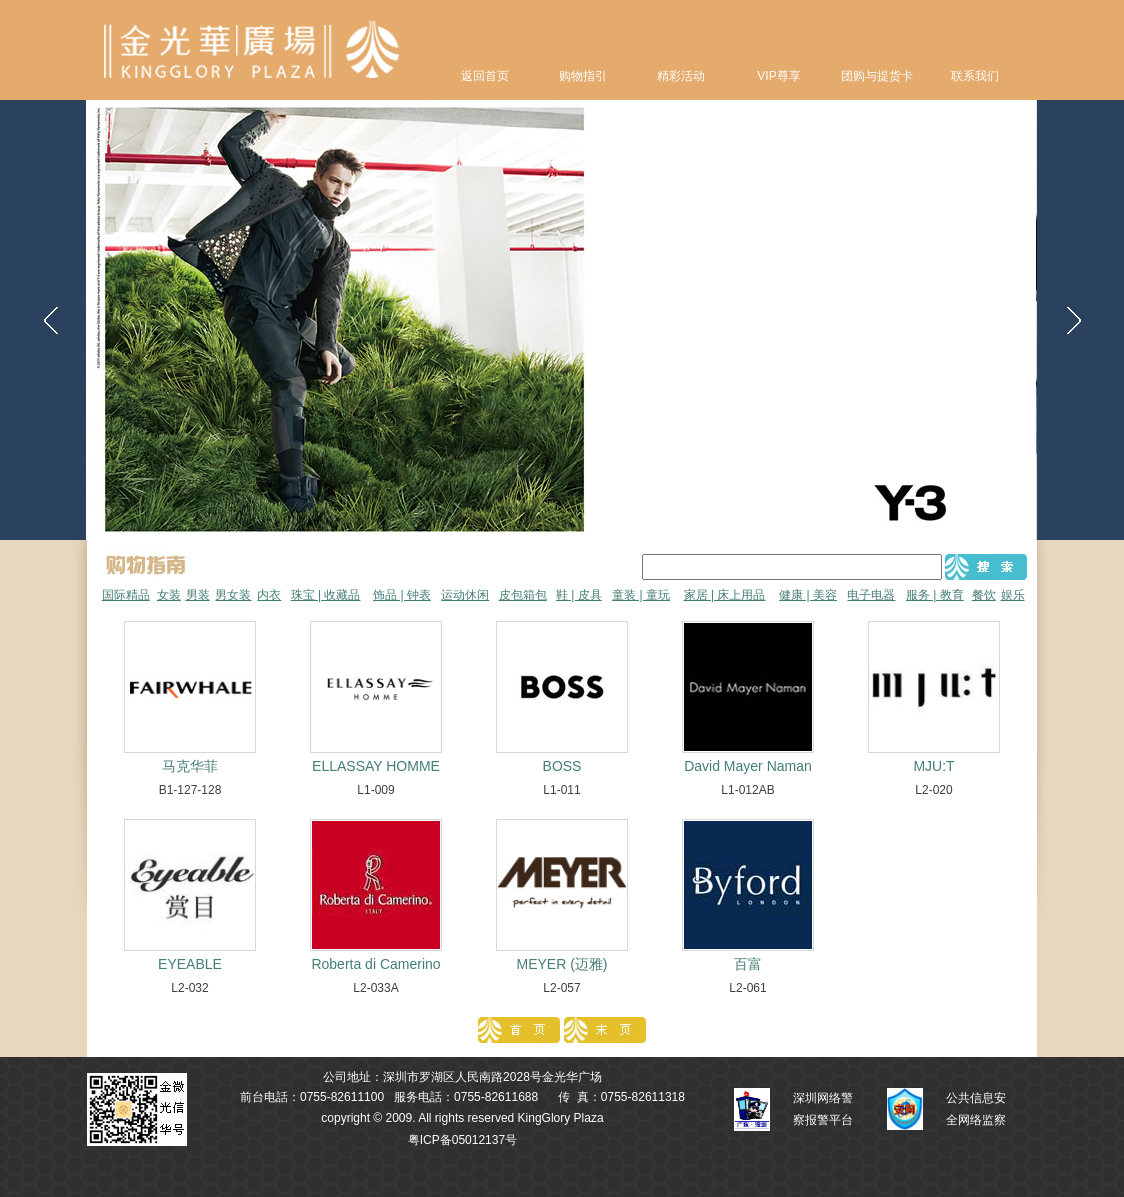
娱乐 (1013, 595)
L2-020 (933, 790)
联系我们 (975, 76)
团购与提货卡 (877, 76)
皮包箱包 (523, 595)
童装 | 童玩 (641, 595)
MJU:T (933, 766)
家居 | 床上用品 (725, 595)
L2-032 (189, 988)
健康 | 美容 (808, 595)
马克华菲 (190, 766)
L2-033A (375, 988)
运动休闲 (465, 595)
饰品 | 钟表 (402, 595)
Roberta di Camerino (375, 964)
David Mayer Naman (748, 766)
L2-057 (561, 988)
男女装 (233, 595)
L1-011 (561, 790)
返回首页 (485, 76)
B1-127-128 (190, 790)
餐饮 (984, 595)
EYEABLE (190, 964)
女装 (169, 595)
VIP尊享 (778, 76)
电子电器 (871, 595)
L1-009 (375, 790)
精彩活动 (681, 76)
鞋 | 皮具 (579, 595)
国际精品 (126, 595)
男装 (198, 595)
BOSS (562, 766)
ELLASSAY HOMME (376, 766)
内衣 (269, 595)
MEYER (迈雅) (562, 964)
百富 (748, 964)
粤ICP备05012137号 (462, 1140)
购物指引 (583, 76)
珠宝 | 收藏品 (326, 595)
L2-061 (747, 988)
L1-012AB (747, 790)
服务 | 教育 (935, 595)
